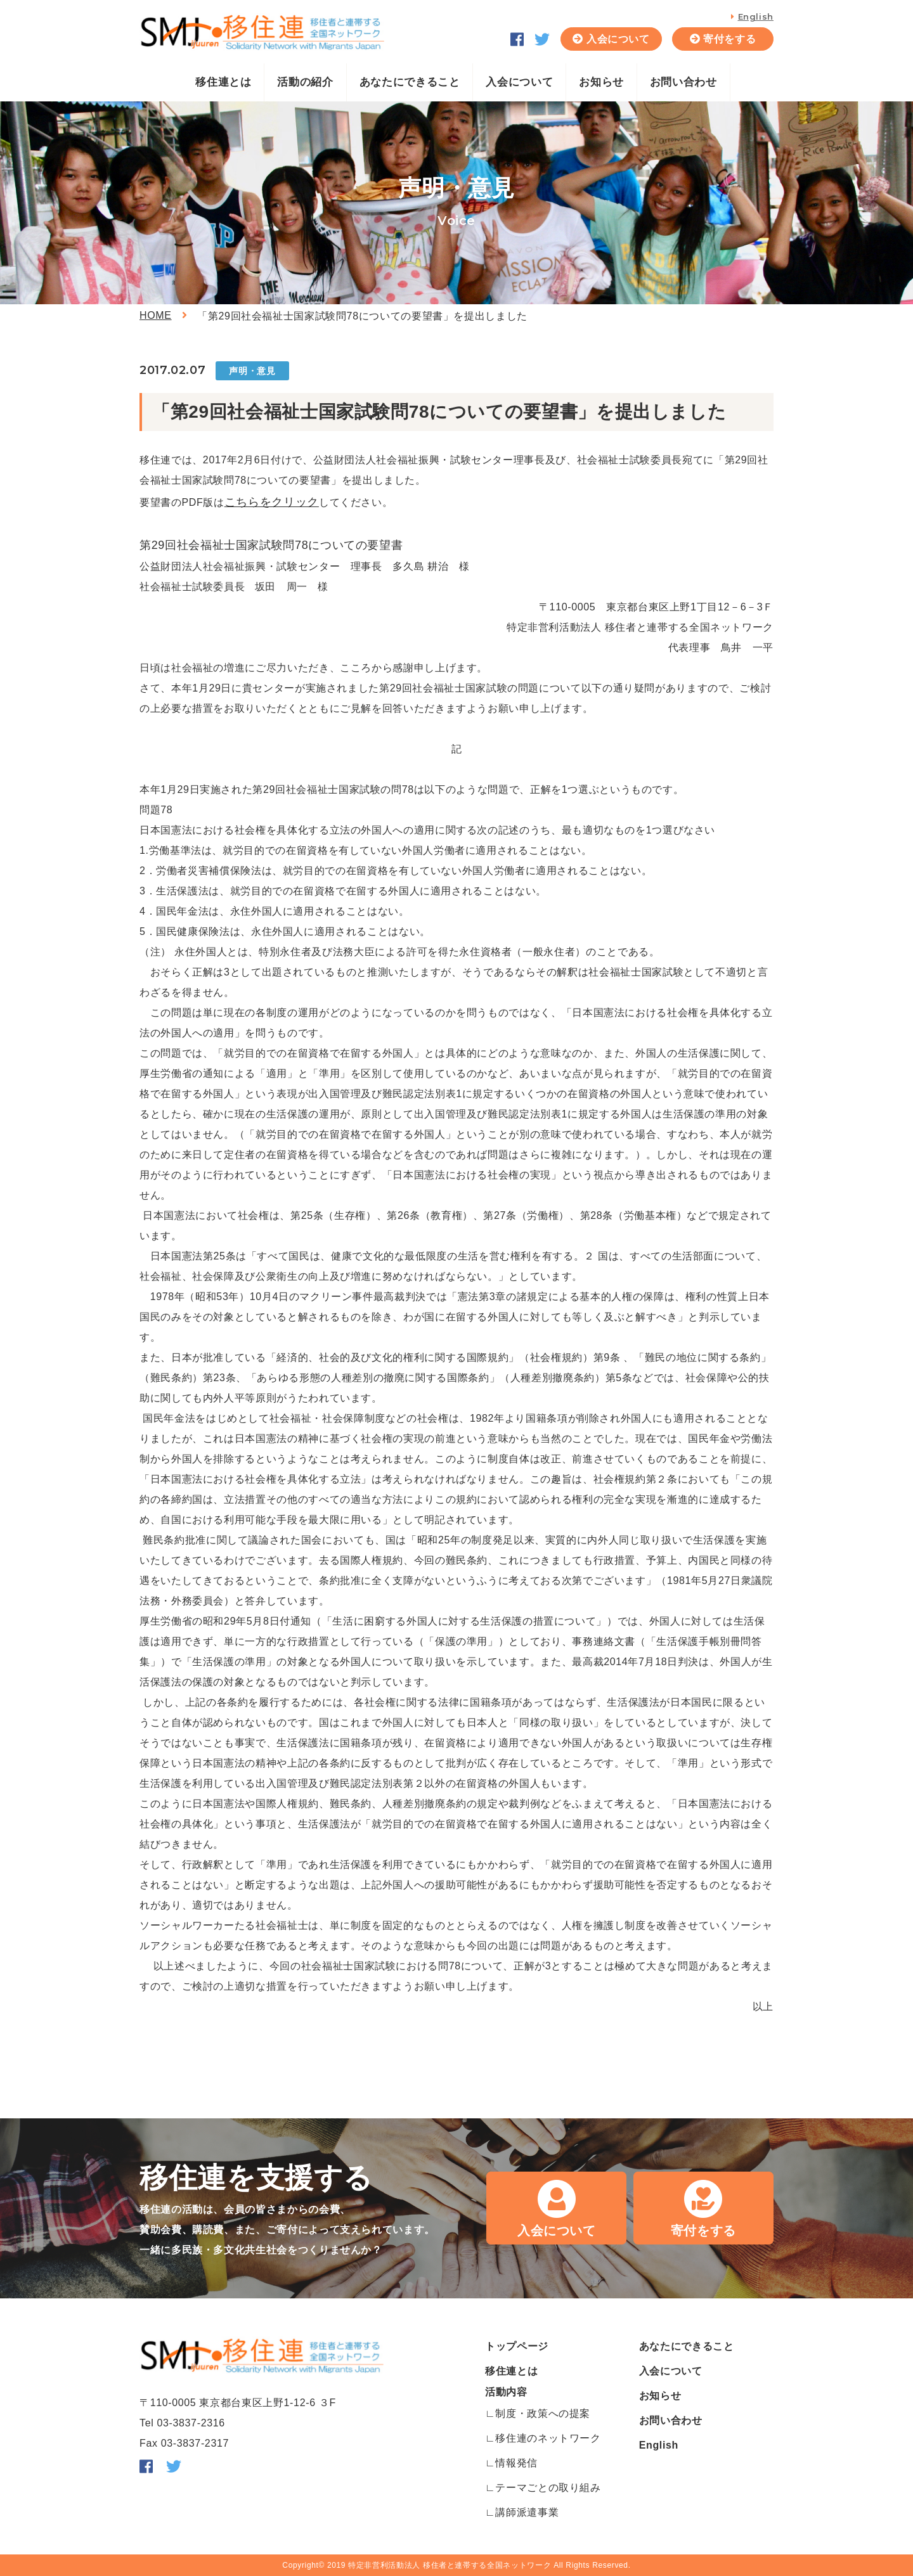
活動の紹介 (305, 82)
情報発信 (516, 2462)
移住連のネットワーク (547, 2438)
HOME (155, 315)
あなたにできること (409, 82)
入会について (618, 39)
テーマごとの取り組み (547, 2487)
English (756, 16)
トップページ (516, 2346)
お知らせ (601, 82)
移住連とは (223, 82)
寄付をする (729, 39)
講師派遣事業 (527, 2512)
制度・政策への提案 (542, 2413)
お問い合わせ (683, 82)
